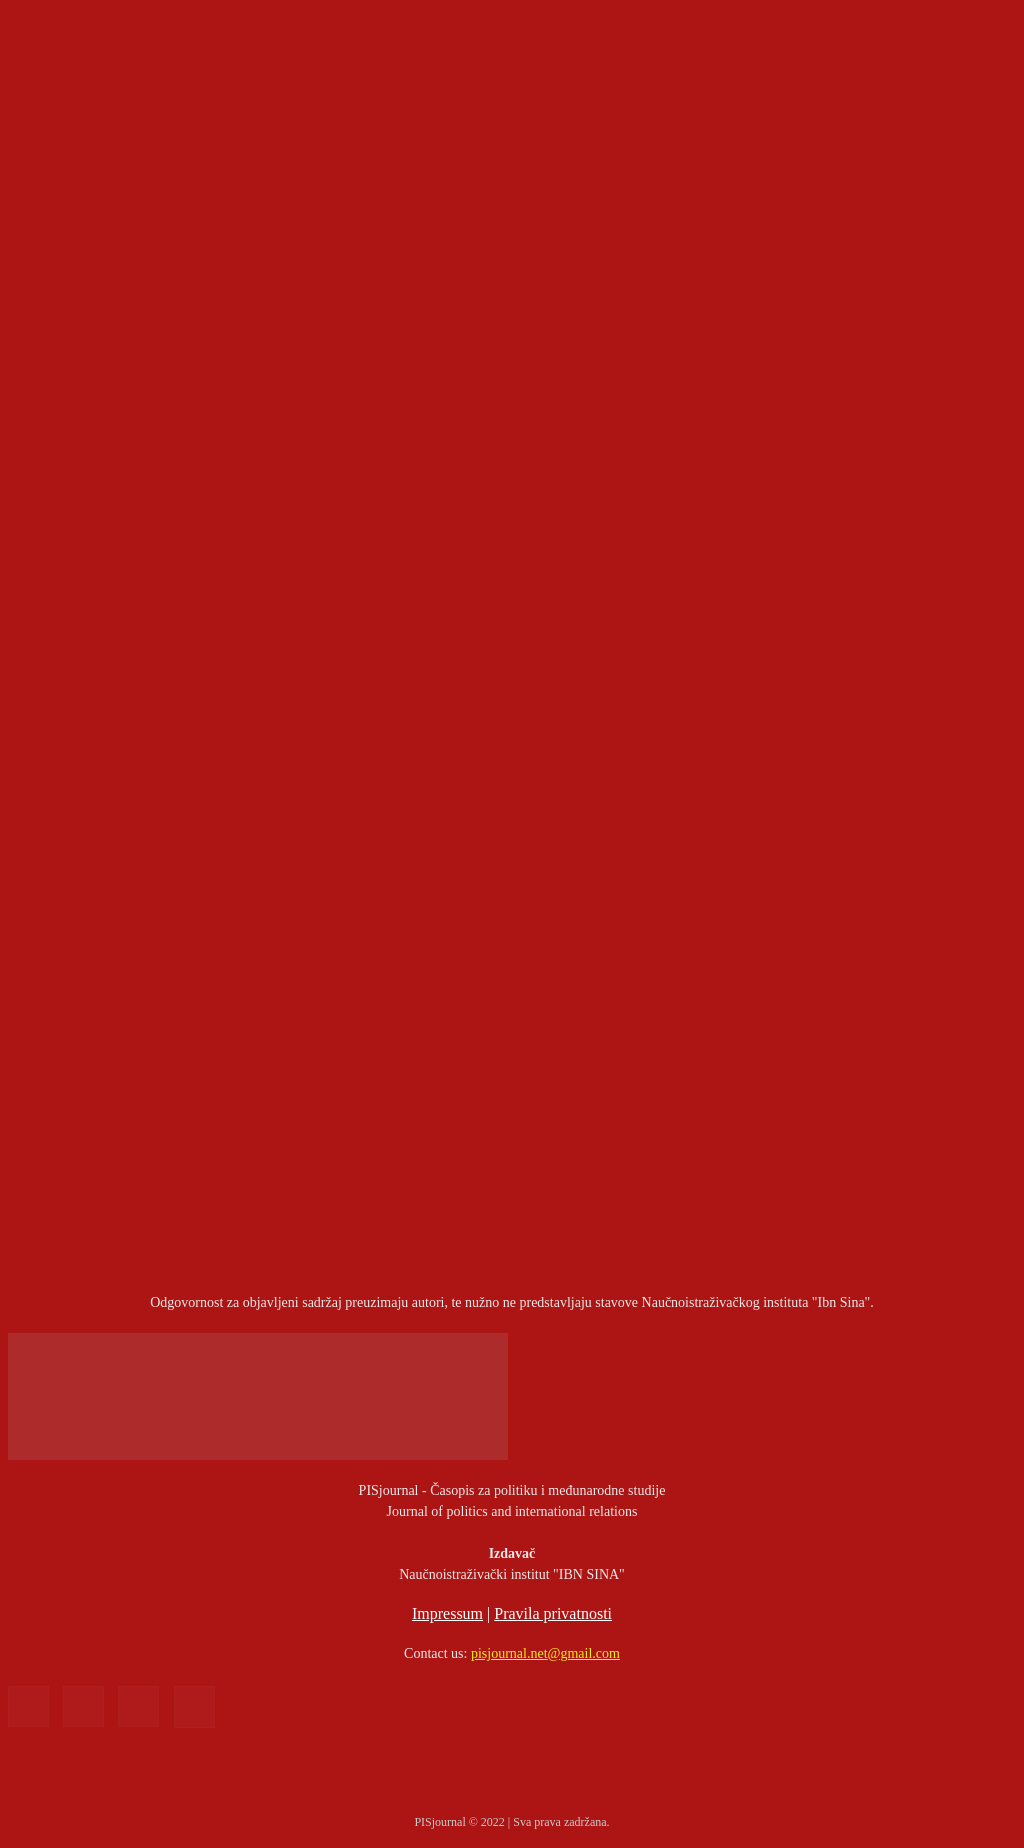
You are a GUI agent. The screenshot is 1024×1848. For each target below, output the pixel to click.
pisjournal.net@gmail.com (545, 1653)
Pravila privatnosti (553, 1613)
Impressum (447, 1613)
